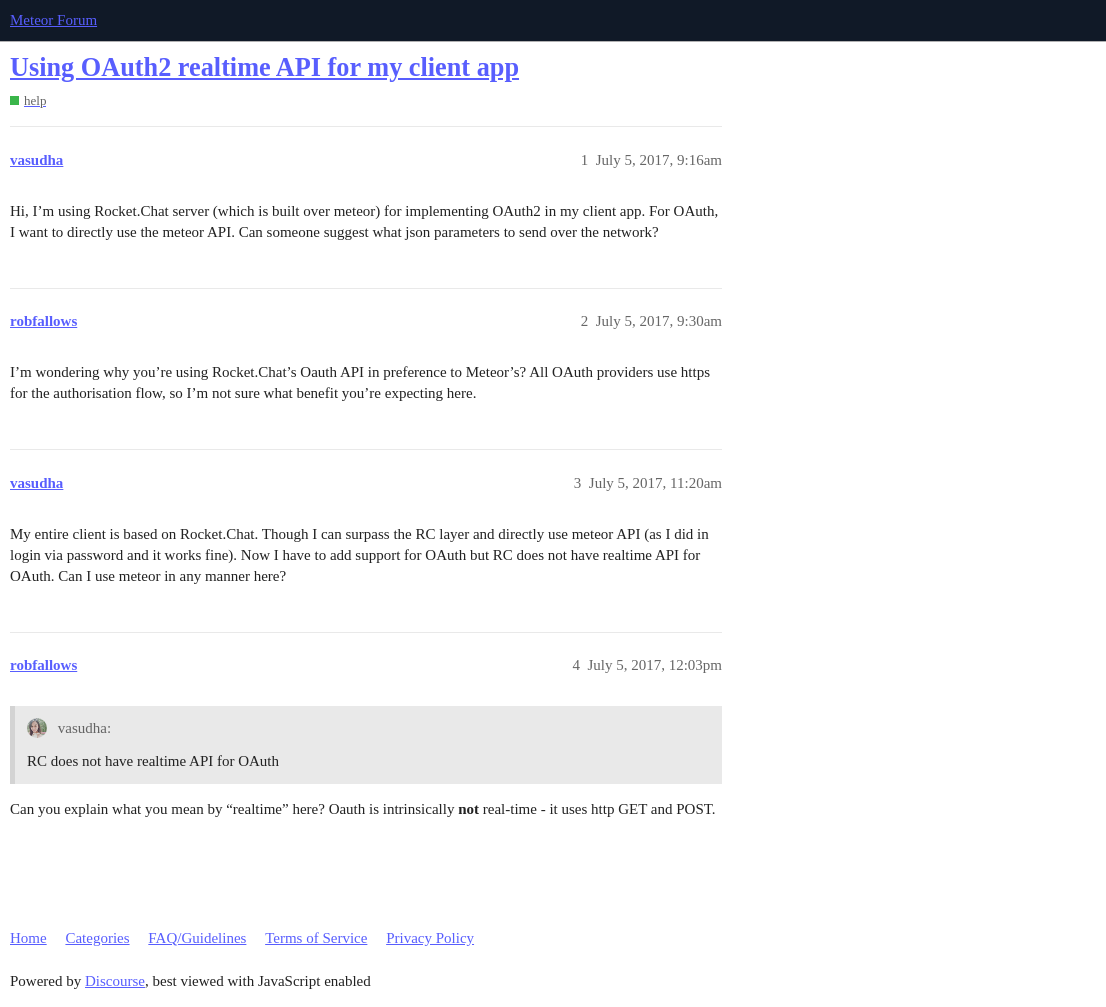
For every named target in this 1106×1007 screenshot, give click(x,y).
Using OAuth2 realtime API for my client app (264, 67)
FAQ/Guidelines (197, 938)
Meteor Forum (53, 20)
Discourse (115, 981)
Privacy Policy (430, 938)
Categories (97, 938)
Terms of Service (316, 938)
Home (28, 938)
